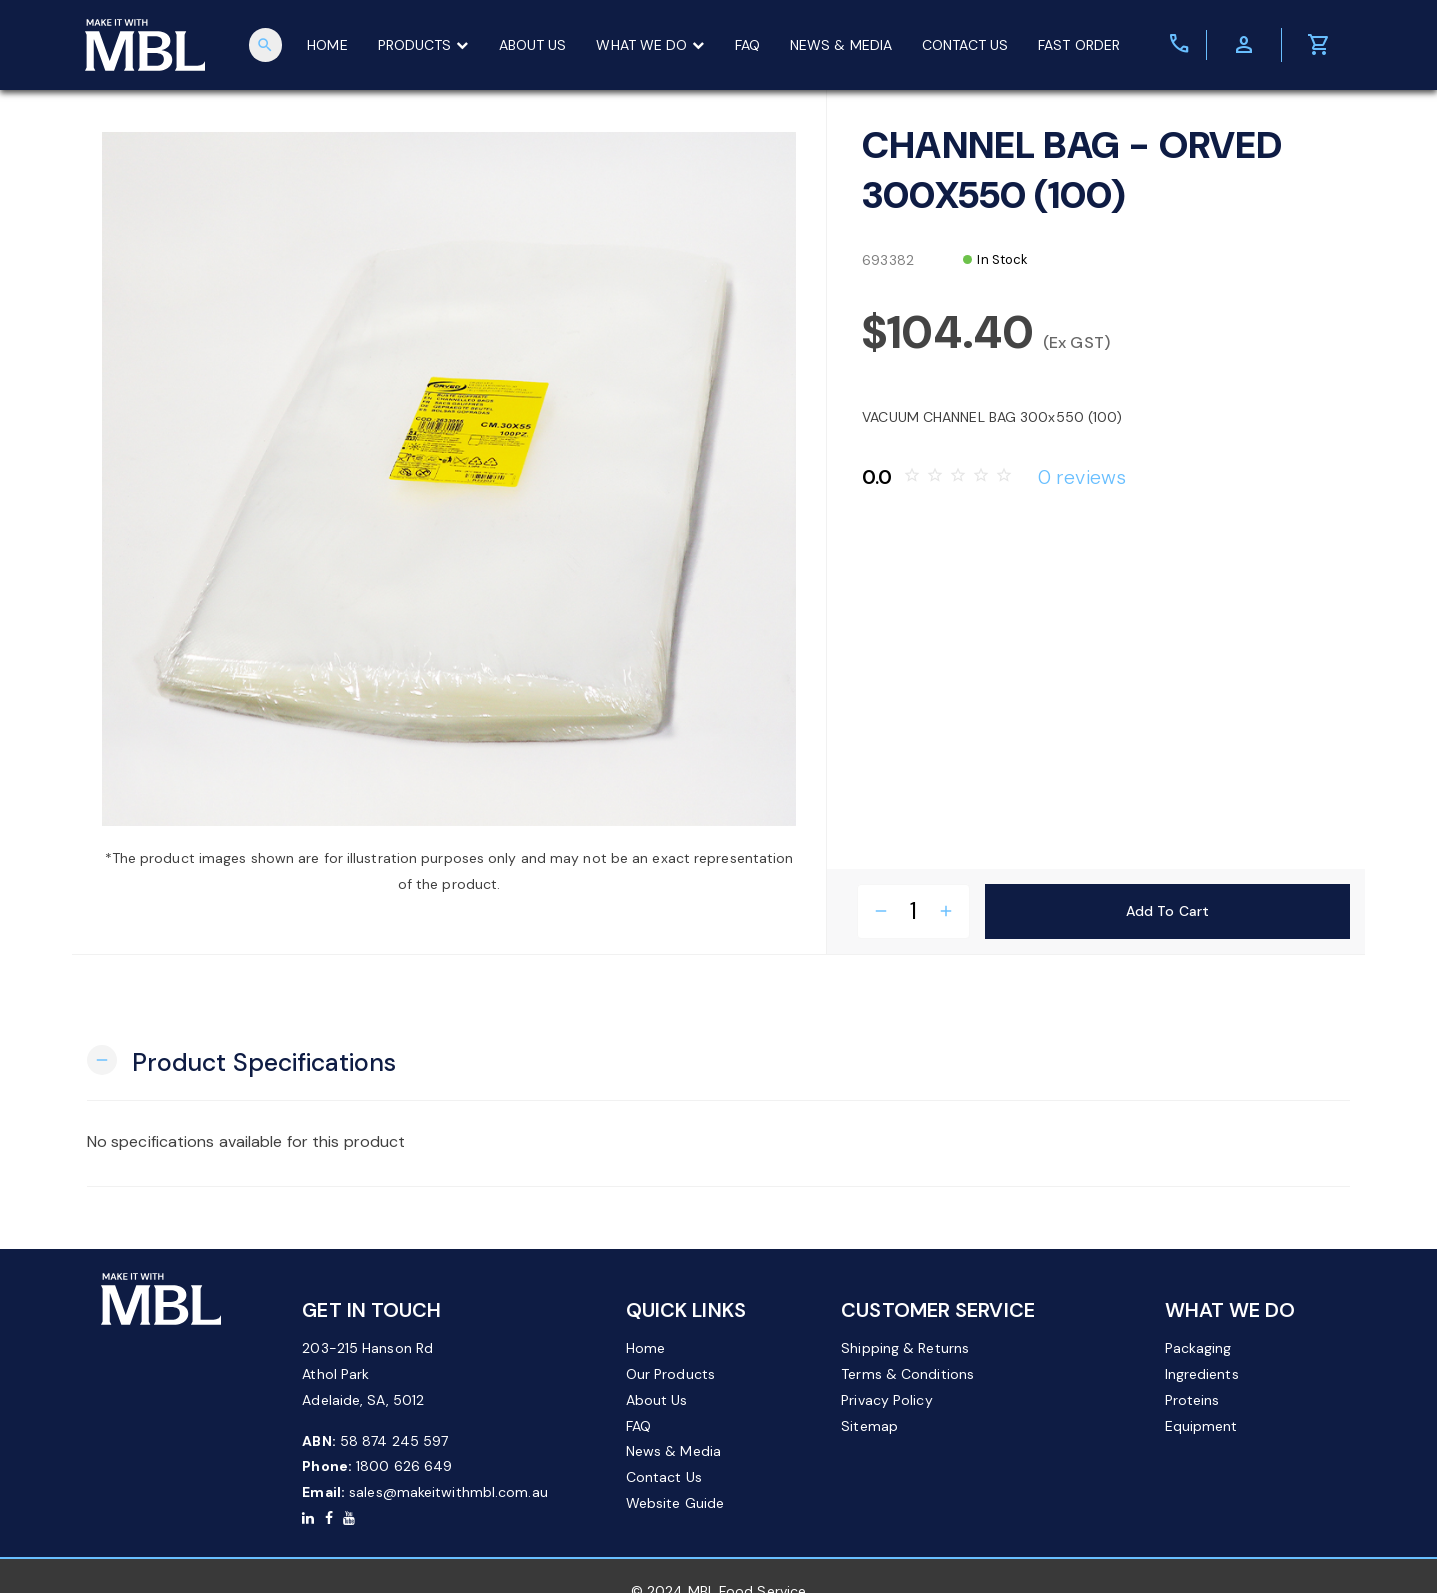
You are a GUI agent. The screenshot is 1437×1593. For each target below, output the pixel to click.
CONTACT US (966, 45)
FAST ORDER (1080, 45)
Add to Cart (1167, 911)
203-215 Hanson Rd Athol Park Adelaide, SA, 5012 (367, 1374)
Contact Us (664, 1477)
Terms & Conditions (907, 1374)
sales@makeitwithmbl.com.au (448, 1492)
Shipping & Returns (905, 1348)
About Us (657, 1400)
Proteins (1192, 1400)
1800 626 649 (404, 1466)
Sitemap (869, 1426)
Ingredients (1202, 1374)
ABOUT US (533, 45)
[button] (241, 1060)
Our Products (670, 1374)
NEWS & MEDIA (841, 45)
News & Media (673, 1451)
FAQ (747, 45)
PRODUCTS (423, 45)
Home (645, 1348)
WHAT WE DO (651, 45)
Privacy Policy (886, 1400)
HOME (328, 45)
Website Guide (675, 1503)
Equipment (1201, 1426)
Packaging (1198, 1348)
